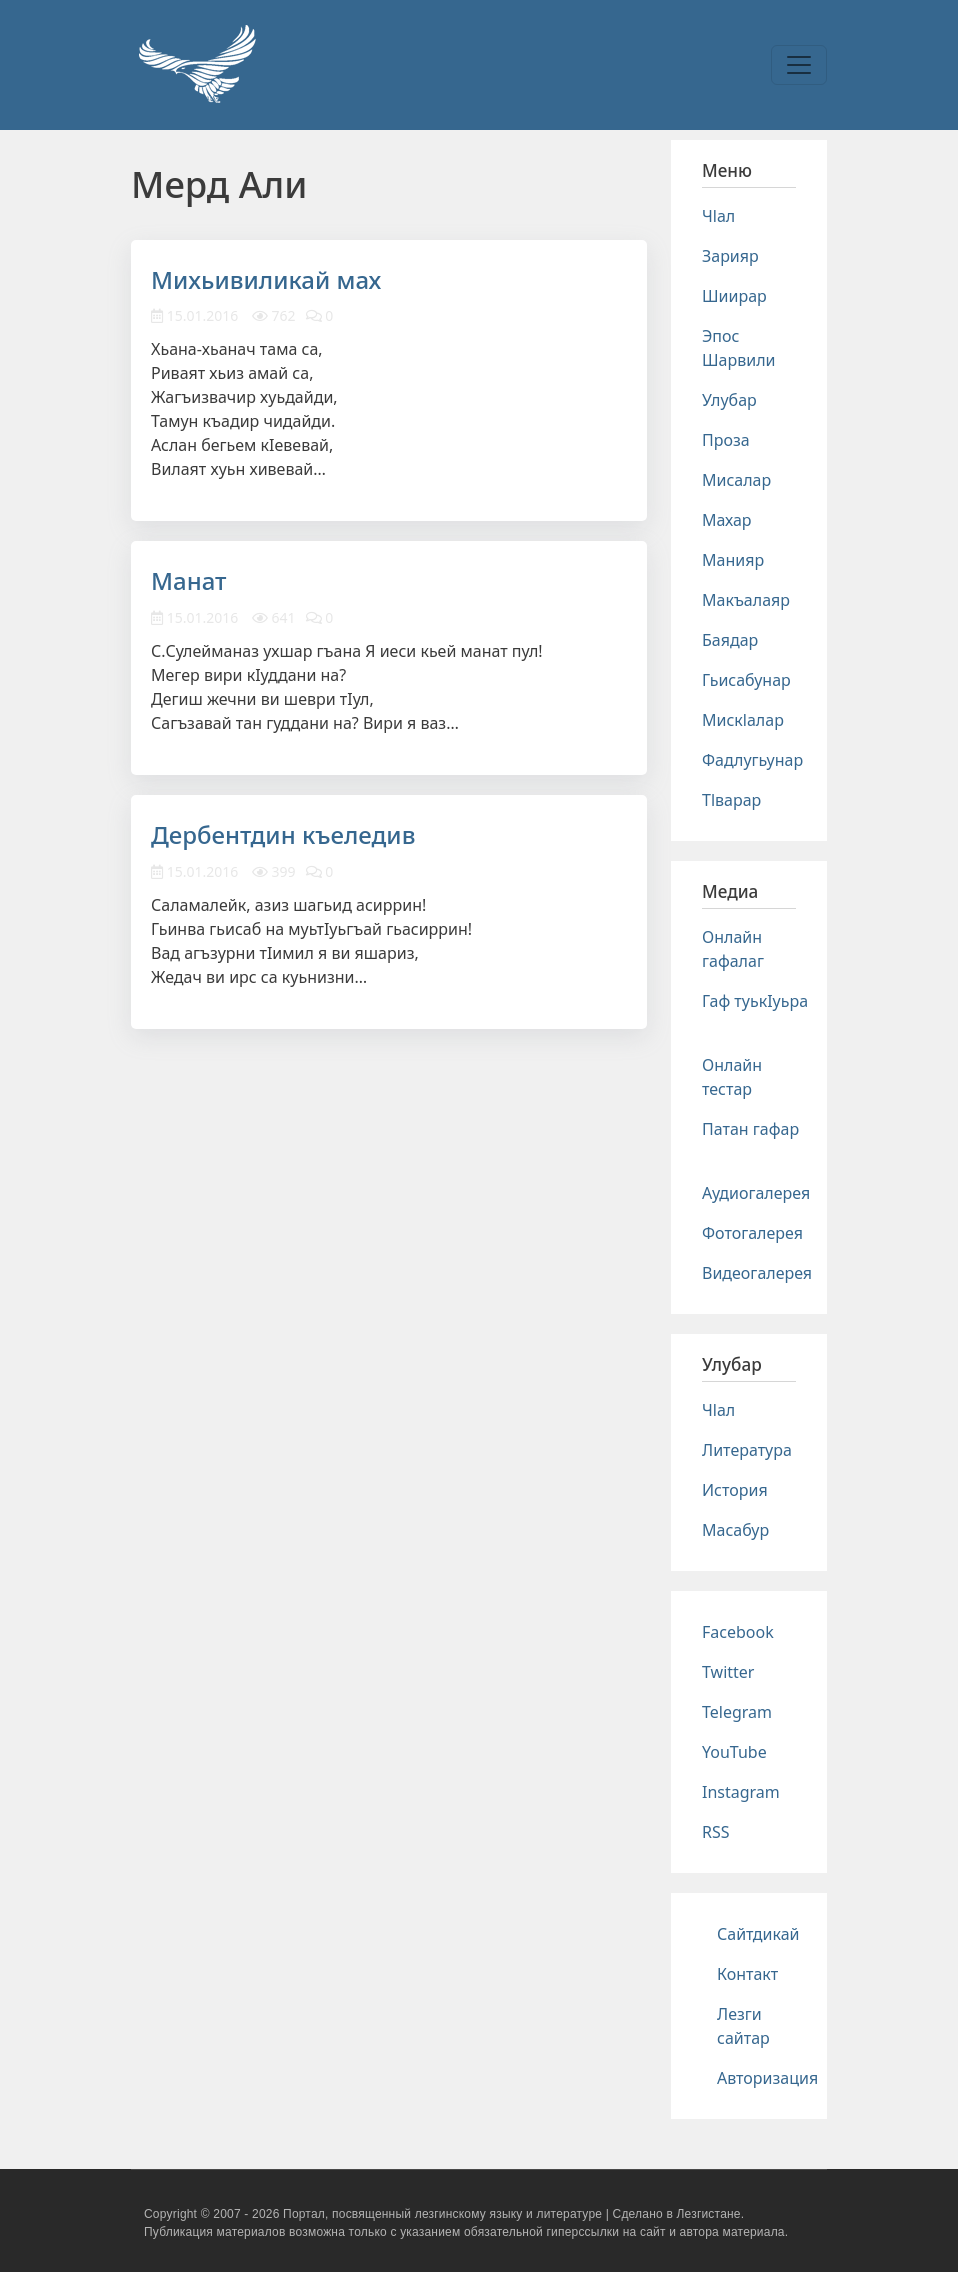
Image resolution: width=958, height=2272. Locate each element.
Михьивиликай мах (266, 279)
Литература (747, 1450)
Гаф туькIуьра (755, 1001)
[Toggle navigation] (799, 65)
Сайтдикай (758, 1934)
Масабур (735, 1530)
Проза (726, 440)
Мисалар (736, 480)
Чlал (718, 216)
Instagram (741, 1792)
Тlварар (731, 800)
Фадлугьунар (752, 760)
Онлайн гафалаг (733, 949)
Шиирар (734, 296)
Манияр (733, 560)
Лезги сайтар (743, 2026)
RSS (716, 1832)
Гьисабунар (746, 680)
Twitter (728, 1672)
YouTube (734, 1752)
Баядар (730, 640)
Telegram (737, 1712)
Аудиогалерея (756, 1193)
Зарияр (730, 256)
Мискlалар (743, 720)
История (735, 1490)
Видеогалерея (757, 1273)
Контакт (747, 1974)
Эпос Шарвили (738, 348)
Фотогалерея (752, 1233)
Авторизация (767, 2078)
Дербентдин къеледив (283, 834)
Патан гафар (750, 1129)
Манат (189, 580)
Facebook (738, 1632)
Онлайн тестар (732, 1077)
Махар (727, 520)
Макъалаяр (746, 600)
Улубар (729, 400)
